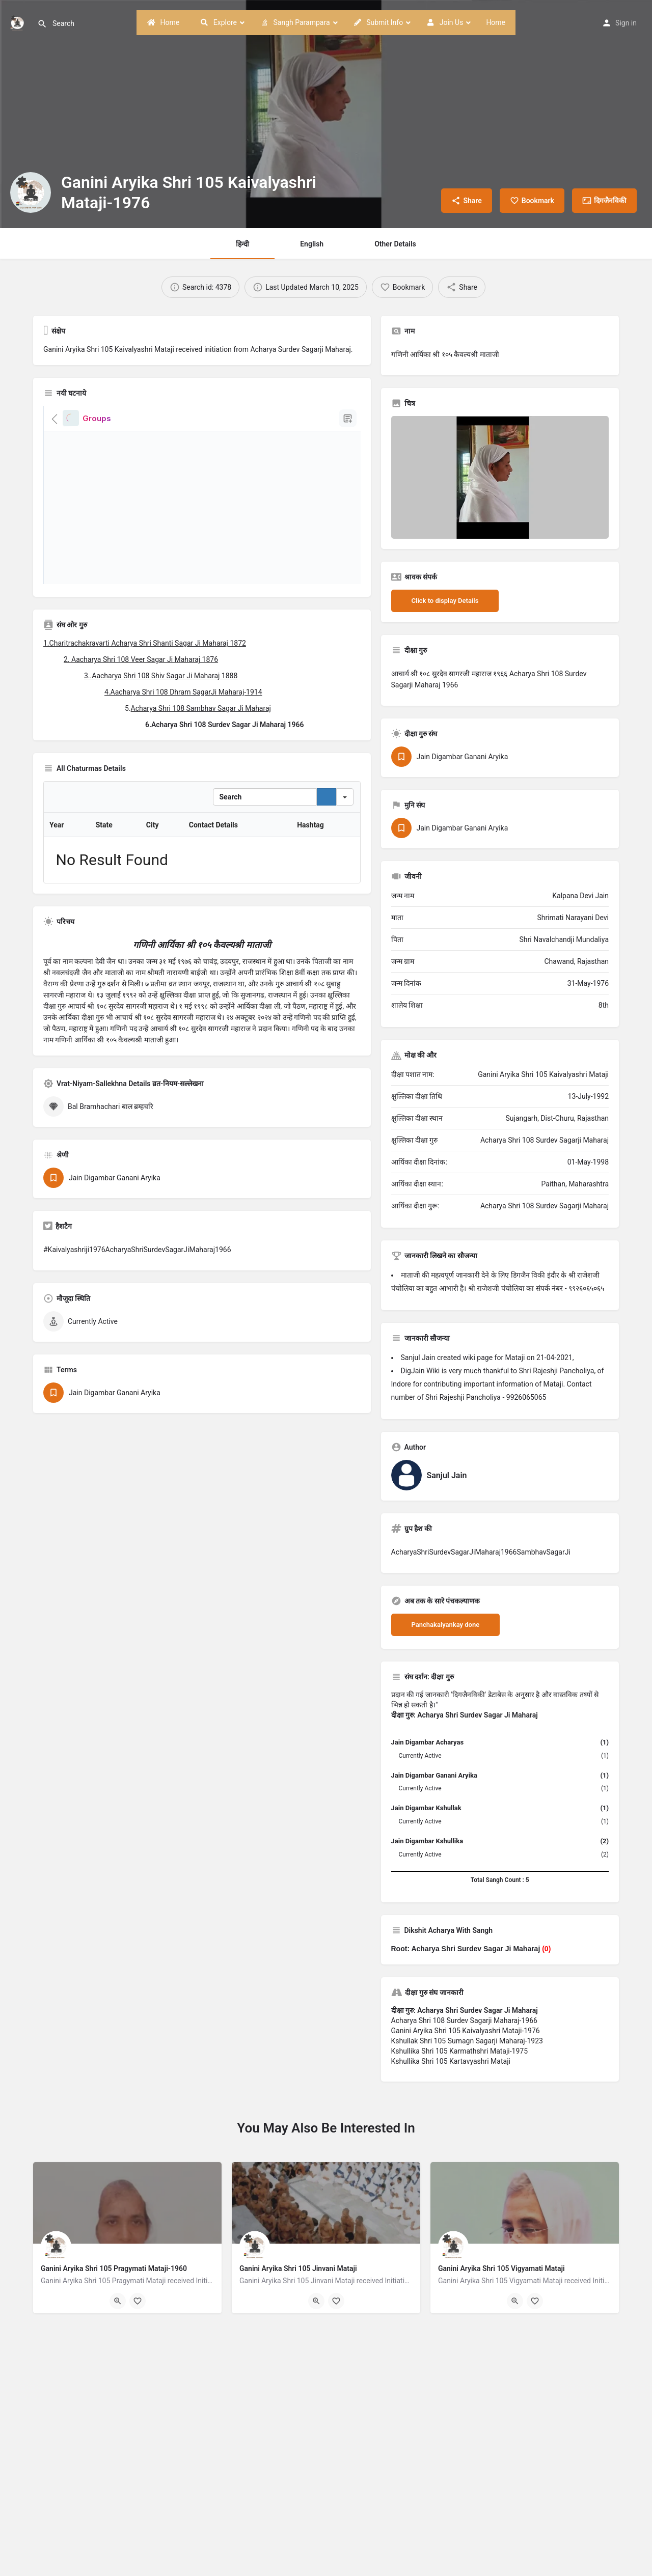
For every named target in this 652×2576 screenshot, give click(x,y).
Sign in (626, 23)
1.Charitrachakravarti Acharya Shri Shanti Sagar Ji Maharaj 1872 (144, 643)
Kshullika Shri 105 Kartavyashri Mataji (450, 2061)
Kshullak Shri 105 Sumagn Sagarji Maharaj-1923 (467, 2041)
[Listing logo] (30, 192)
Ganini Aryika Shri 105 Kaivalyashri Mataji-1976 (465, 2031)
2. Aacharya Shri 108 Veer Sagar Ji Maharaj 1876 (141, 659)
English (311, 244)
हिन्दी (242, 244)
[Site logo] (19, 22)
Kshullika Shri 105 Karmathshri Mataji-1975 (459, 2051)
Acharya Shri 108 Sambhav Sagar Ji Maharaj (201, 708)
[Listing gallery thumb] (500, 477)
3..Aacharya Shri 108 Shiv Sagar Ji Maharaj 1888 (160, 676)
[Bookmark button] (137, 2301)
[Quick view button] (118, 2301)
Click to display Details (445, 600)
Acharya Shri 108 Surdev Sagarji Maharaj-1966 (464, 2020)
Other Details (395, 244)
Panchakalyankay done (446, 1624)
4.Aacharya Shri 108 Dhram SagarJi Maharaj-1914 (183, 692)
